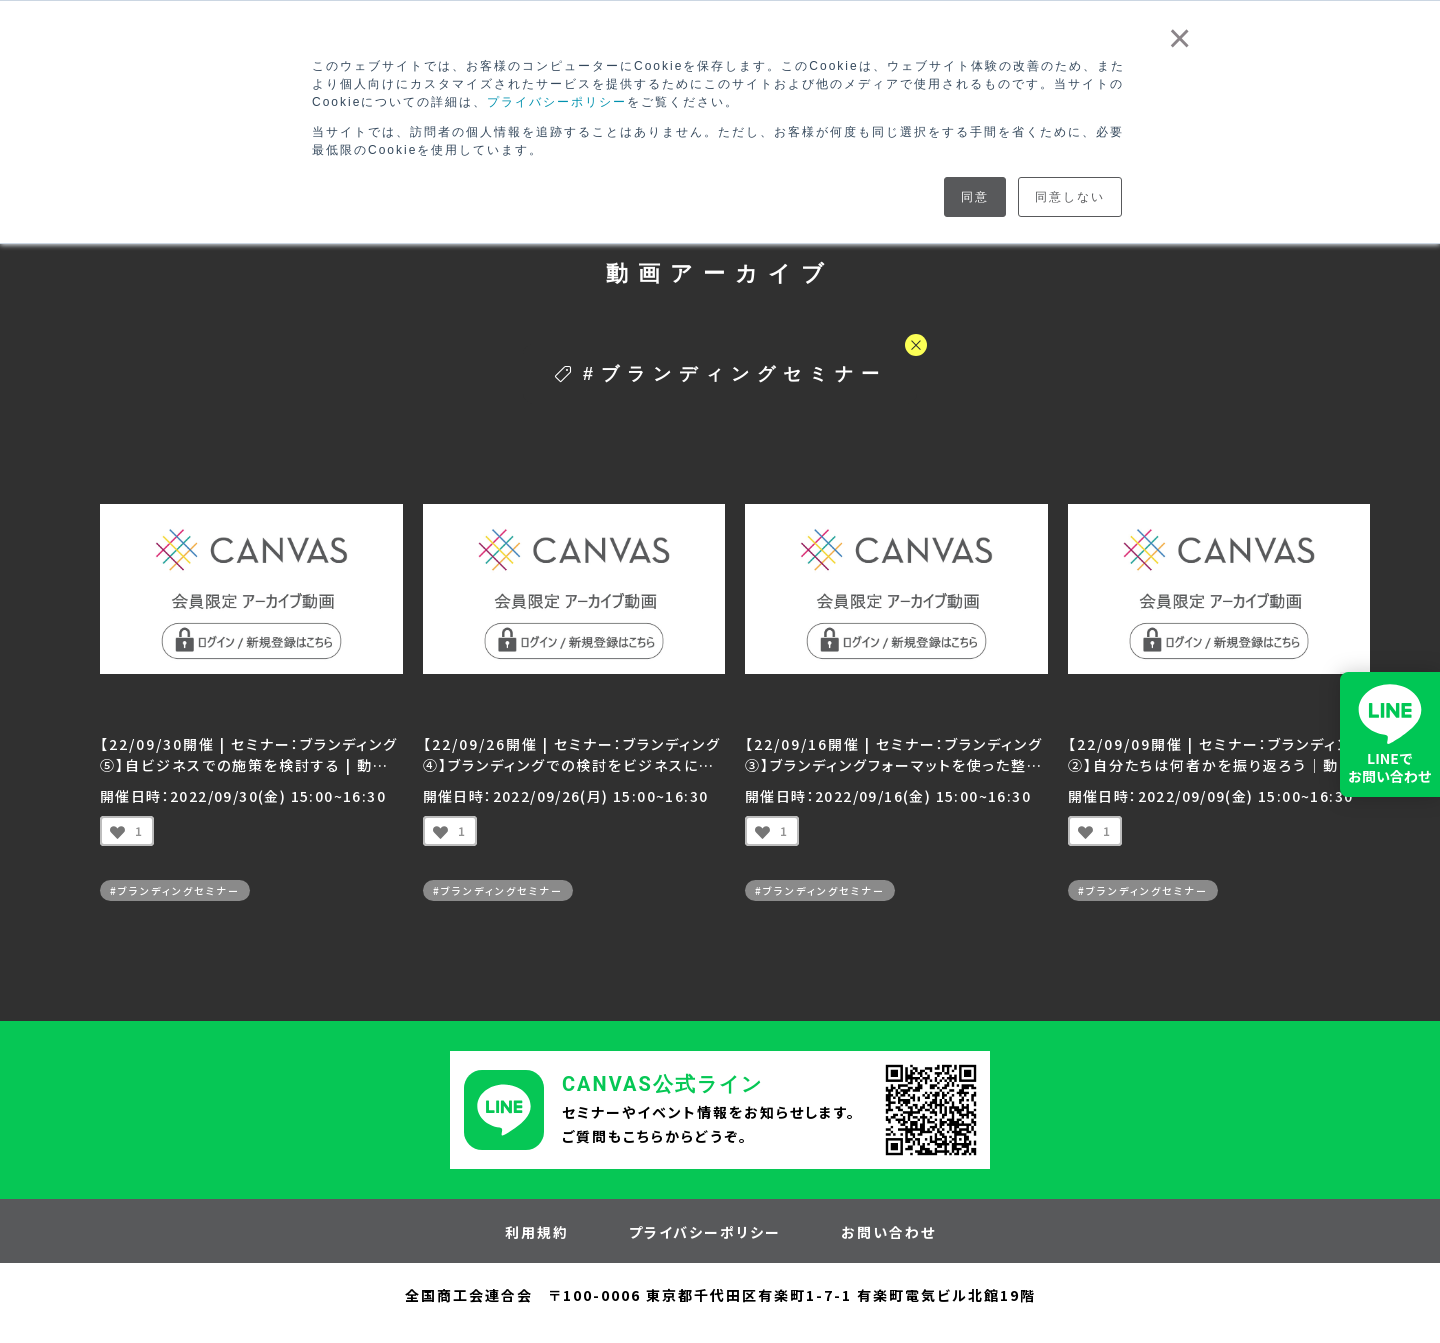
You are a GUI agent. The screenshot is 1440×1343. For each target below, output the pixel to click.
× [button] (1180, 38)
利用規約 (537, 1232)
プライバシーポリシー (557, 102)
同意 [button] (975, 197)
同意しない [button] (1070, 197)
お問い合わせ (888, 1232)
